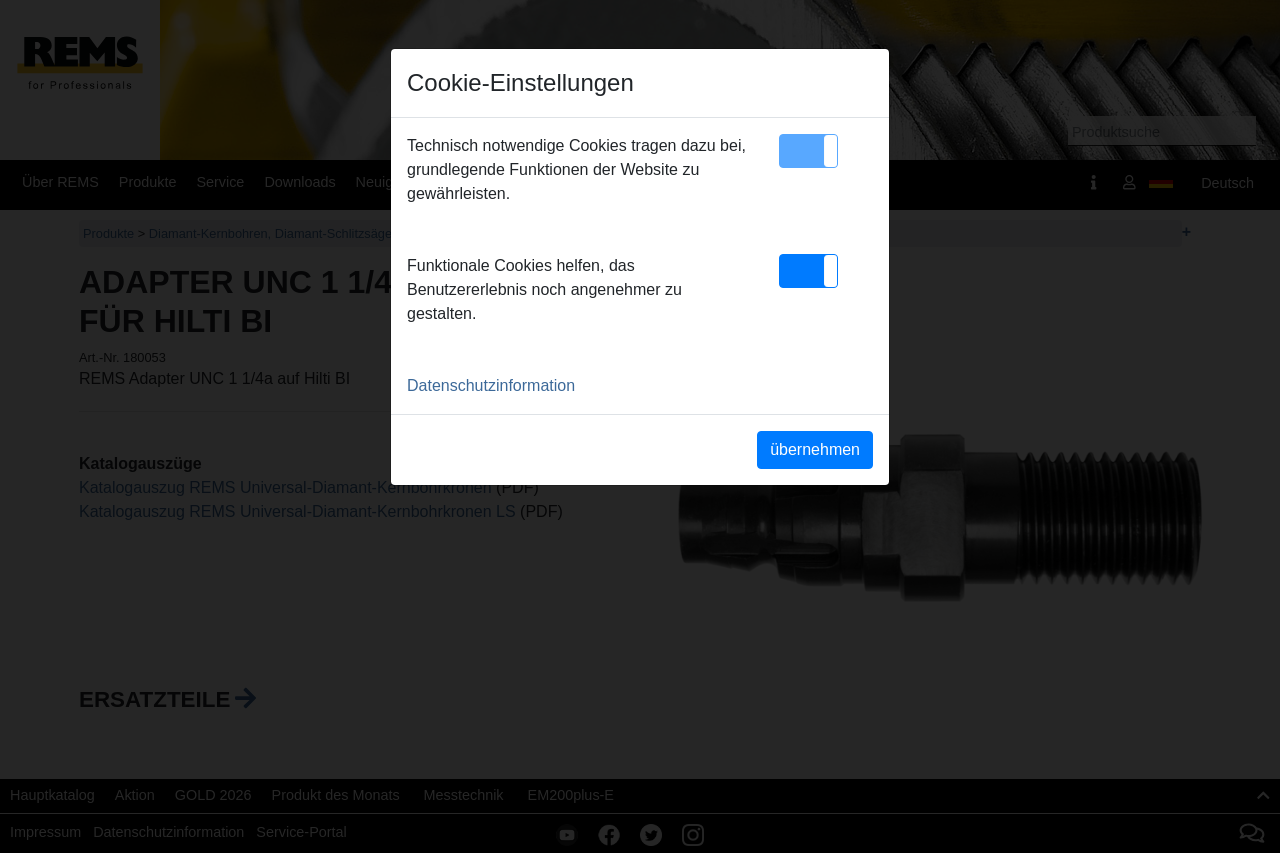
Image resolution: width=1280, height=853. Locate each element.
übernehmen (815, 449)
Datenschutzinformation (491, 385)
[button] (808, 151)
